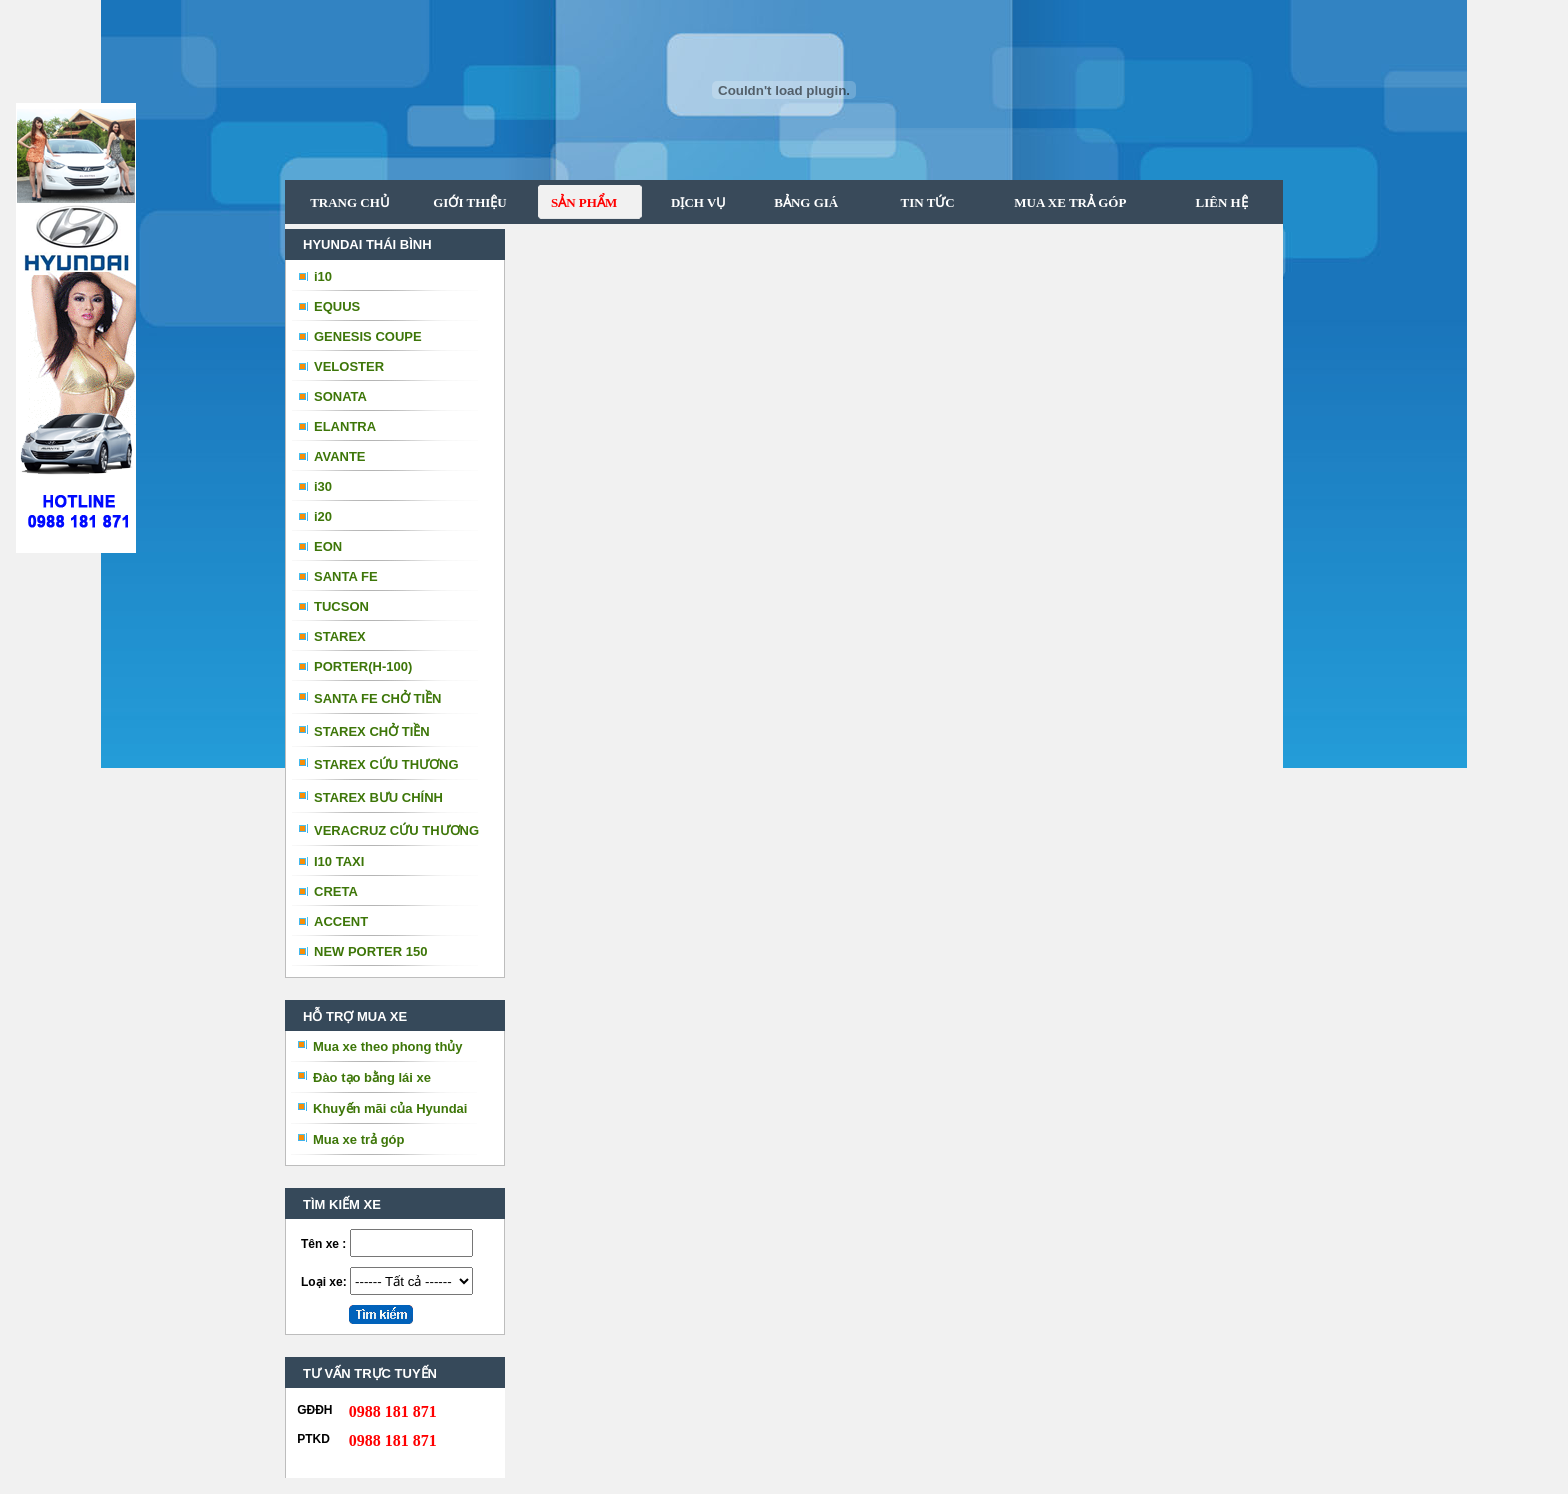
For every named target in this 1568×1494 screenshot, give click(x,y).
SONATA (340, 396)
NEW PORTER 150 (370, 951)
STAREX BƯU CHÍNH (378, 797)
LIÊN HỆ (1219, 202)
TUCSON (341, 606)
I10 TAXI (339, 861)
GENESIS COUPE (368, 336)
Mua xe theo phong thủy (388, 1046)
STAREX (340, 636)
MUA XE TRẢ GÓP (1062, 202)
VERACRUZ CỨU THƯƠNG (396, 830)
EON (328, 546)
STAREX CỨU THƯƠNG (386, 764)
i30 (323, 486)
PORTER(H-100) (363, 666)
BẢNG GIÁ (798, 202)
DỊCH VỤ (692, 202)
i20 (323, 516)
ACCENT (341, 921)
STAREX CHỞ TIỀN (372, 731)
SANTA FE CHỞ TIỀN (378, 698)
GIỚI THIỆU (469, 202)
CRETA (336, 891)
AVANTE (340, 456)
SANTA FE (346, 576)
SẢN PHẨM (577, 202)
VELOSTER (349, 366)
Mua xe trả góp (359, 1139)
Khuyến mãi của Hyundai (390, 1108)
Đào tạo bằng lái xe (372, 1077)
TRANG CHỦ (350, 202)
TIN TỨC (916, 202)
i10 (323, 276)
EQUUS (337, 306)
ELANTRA (345, 426)
